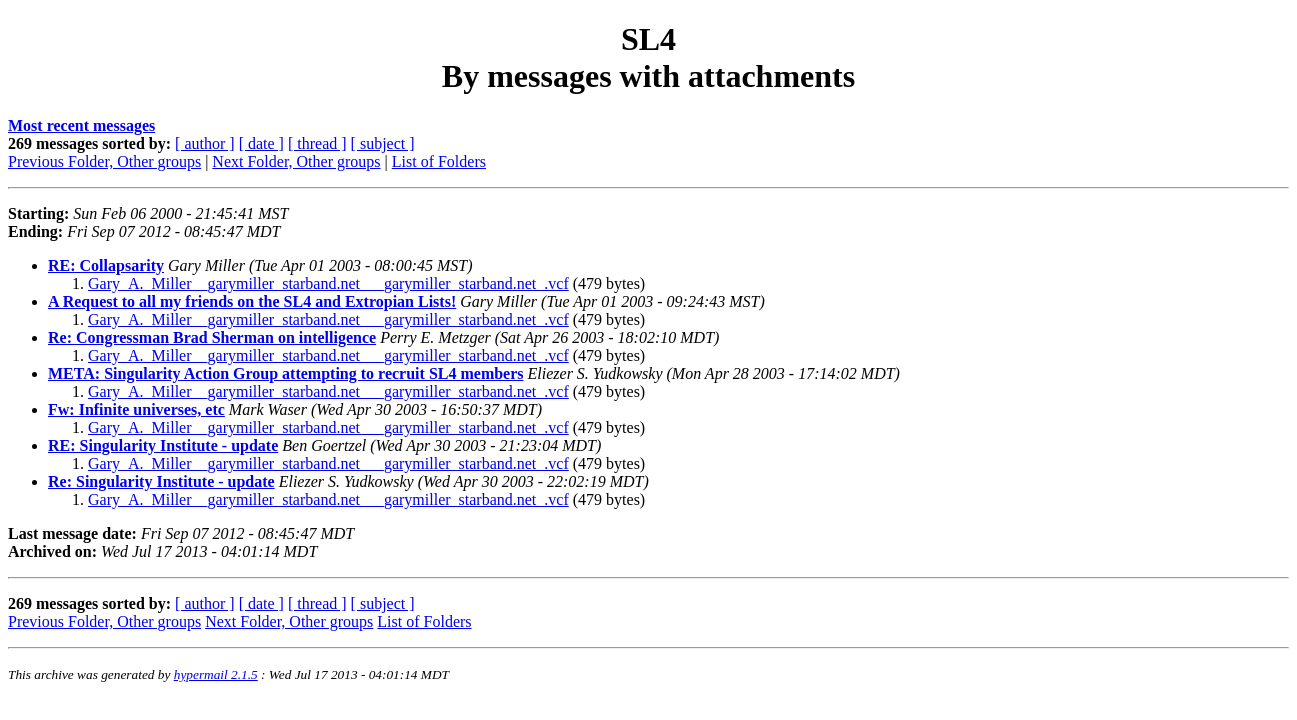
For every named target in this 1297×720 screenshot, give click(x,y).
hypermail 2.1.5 (216, 674)
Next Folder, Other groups (296, 161)
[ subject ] (383, 143)
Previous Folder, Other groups (104, 161)
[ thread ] (317, 143)
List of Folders (439, 161)
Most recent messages (81, 125)
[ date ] (261, 143)
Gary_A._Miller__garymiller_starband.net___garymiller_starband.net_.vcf (328, 283)
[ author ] (205, 143)
